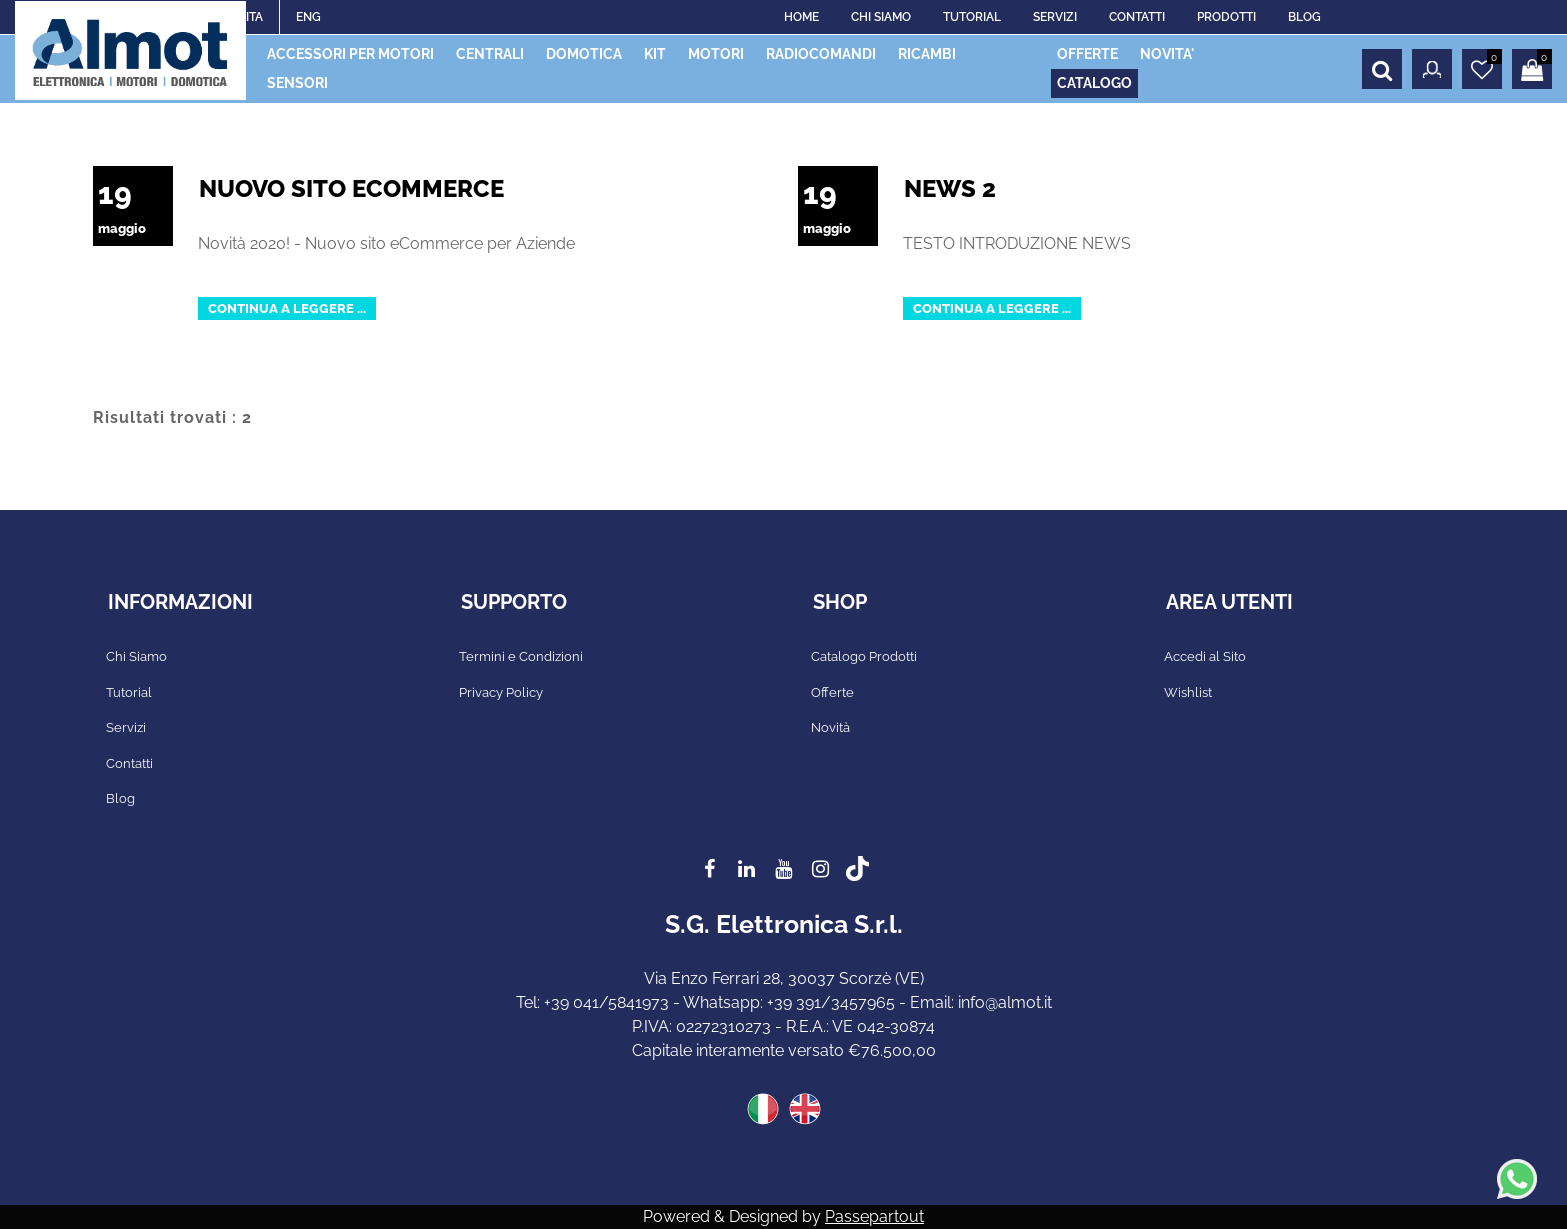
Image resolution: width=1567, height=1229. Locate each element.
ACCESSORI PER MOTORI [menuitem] (350, 54)
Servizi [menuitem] (126, 727)
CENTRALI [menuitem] (490, 54)
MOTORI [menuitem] (716, 54)
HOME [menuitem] (801, 17)
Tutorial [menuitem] (129, 692)
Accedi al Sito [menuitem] (1205, 656)
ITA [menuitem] (254, 17)
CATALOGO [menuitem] (1094, 83)
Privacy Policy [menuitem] (501, 692)
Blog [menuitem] (120, 798)
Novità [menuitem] (830, 727)
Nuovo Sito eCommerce (351, 188)
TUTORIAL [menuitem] (972, 17)
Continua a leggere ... (287, 308)
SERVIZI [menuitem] (1055, 17)
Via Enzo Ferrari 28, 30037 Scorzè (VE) (784, 978)
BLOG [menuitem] (1304, 17)
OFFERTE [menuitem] (1087, 54)
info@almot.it (1005, 1002)
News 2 (950, 188)
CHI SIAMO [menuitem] (881, 17)
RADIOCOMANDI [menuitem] (821, 54)
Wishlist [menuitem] (1188, 692)
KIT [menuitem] (655, 54)
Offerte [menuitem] (832, 692)
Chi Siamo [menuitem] (136, 656)
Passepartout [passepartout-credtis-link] (874, 1216)
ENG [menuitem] (308, 17)
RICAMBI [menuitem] (927, 54)
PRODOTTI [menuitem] (1226, 17)
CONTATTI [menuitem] (1137, 17)
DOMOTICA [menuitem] (584, 54)
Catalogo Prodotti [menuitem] (864, 656)
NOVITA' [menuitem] (1167, 54)
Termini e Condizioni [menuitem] (521, 656)
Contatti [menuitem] (129, 763)
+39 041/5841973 (606, 1002)
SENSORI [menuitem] (297, 83)
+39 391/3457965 (831, 1002)
